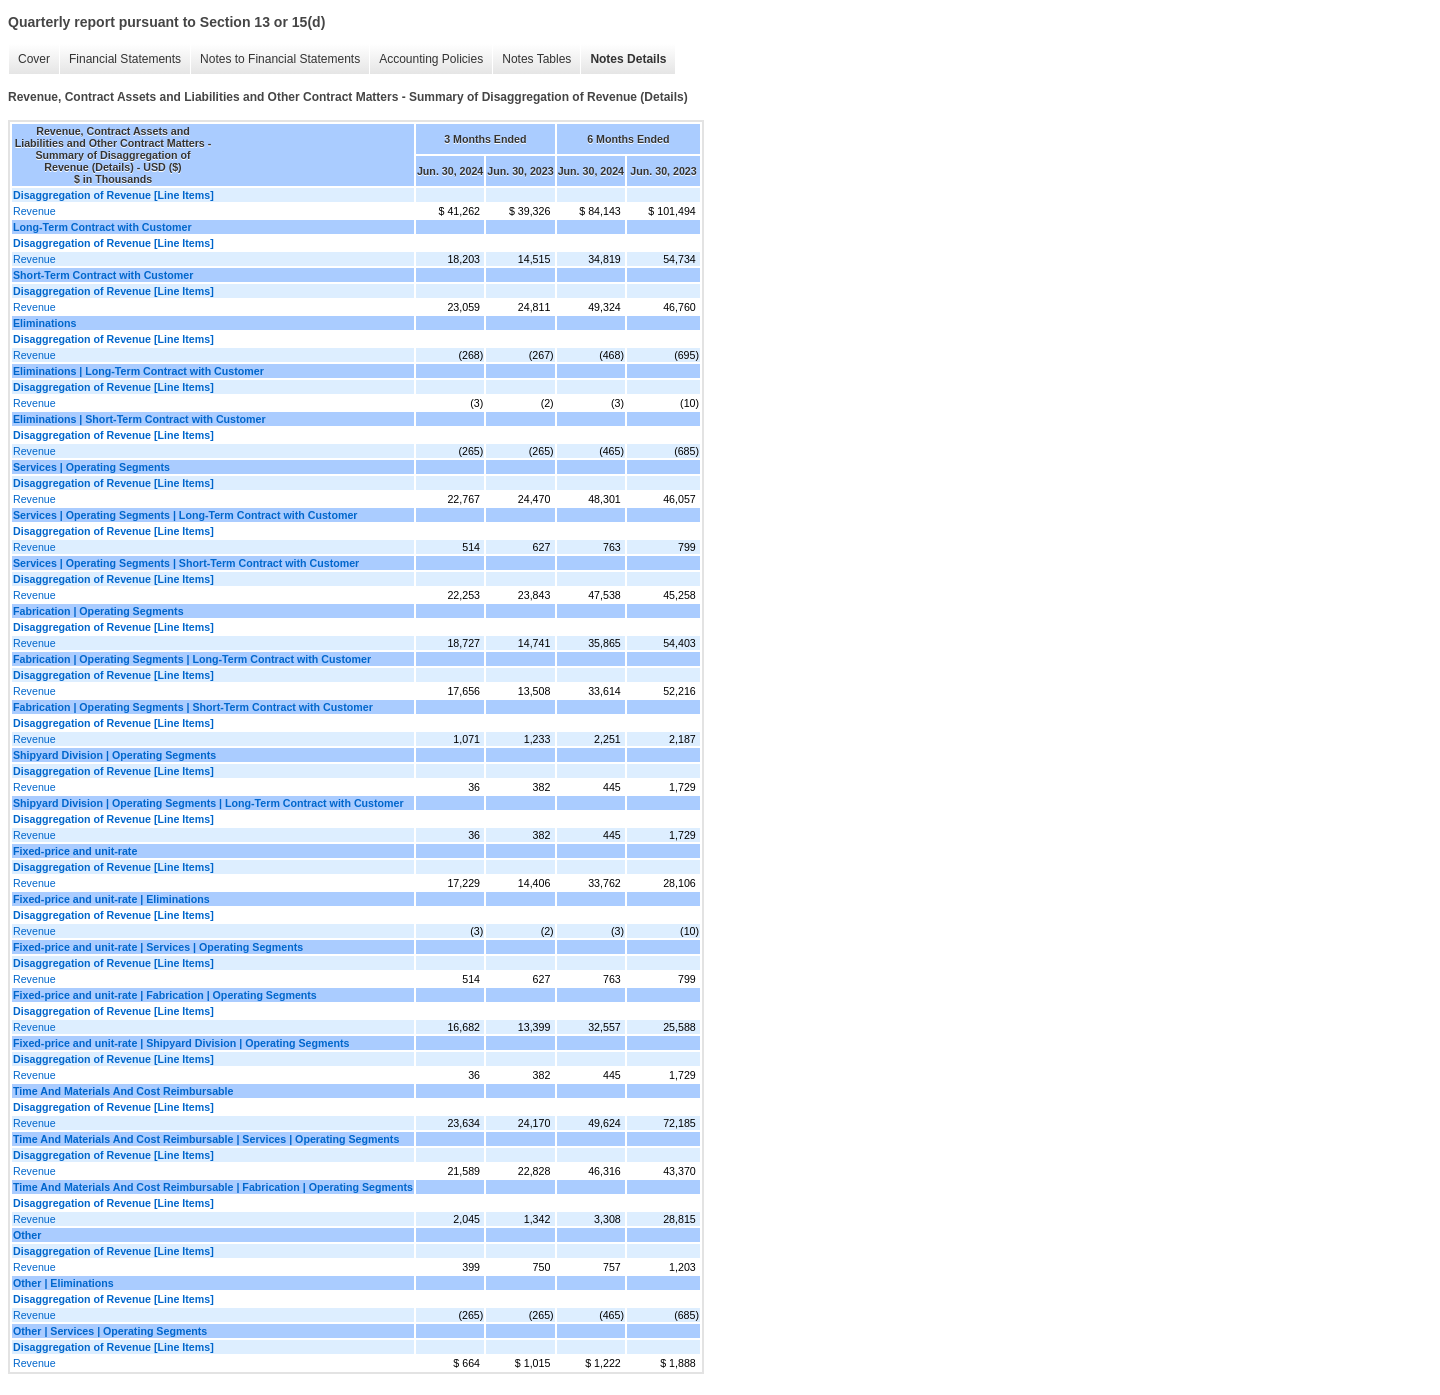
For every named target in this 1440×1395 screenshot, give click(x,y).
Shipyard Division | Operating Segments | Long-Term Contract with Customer (208, 803)
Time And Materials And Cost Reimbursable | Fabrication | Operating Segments (213, 1187)
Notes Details (628, 59)
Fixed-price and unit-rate (75, 851)
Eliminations (44, 323)
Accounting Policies (431, 59)
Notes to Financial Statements (280, 59)
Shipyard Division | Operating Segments (114, 755)
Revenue (34, 211)
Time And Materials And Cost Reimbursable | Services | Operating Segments (206, 1139)
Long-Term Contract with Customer (102, 227)
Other (27, 1235)
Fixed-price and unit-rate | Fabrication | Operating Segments (165, 995)
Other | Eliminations (63, 1283)
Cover (34, 59)
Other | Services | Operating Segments (110, 1331)
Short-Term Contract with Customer (103, 275)
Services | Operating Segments (91, 467)
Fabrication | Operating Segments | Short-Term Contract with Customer (193, 707)
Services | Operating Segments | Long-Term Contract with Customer (185, 515)
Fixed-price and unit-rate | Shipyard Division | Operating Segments (181, 1043)
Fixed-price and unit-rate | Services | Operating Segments (158, 947)
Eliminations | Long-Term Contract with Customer (138, 371)
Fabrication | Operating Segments (98, 611)
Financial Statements (125, 59)
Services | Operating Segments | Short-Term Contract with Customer (186, 563)
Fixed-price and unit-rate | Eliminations (111, 899)
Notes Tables (536, 59)
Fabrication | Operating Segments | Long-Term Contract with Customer (192, 659)
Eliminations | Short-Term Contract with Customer (139, 419)
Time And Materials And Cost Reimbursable (123, 1091)
